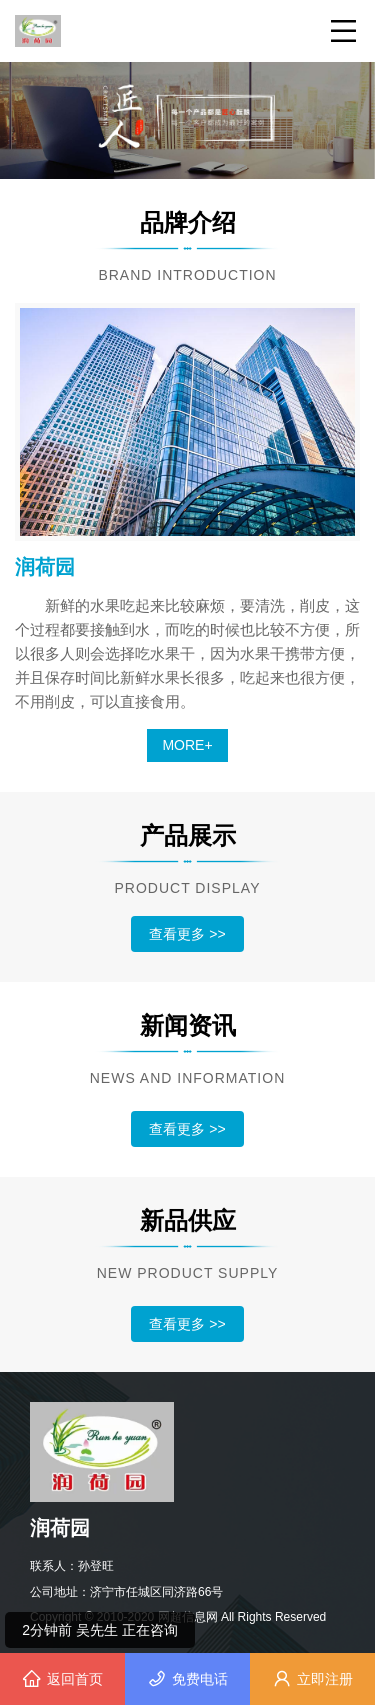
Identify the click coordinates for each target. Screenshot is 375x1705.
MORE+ (187, 745)
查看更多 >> (187, 934)
